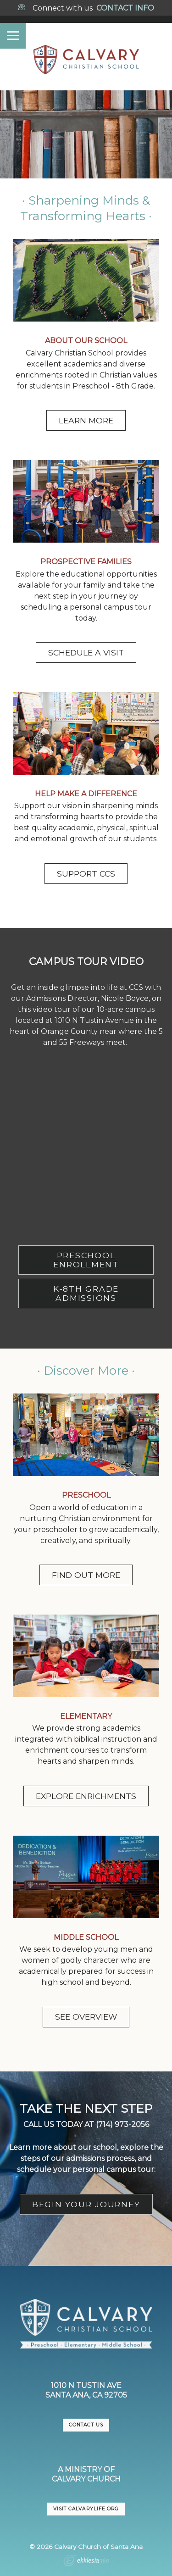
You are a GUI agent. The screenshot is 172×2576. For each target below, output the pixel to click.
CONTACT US (86, 2425)
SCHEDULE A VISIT (86, 652)
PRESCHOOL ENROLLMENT (86, 1259)
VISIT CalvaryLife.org (85, 2509)
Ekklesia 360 (86, 2562)
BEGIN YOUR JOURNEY (86, 2204)
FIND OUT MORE (86, 1575)
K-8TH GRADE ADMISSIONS (86, 1293)
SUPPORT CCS (86, 873)
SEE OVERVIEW (86, 2016)
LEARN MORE (86, 420)
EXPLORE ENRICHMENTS (86, 1796)
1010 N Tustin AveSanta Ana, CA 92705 (86, 2390)
